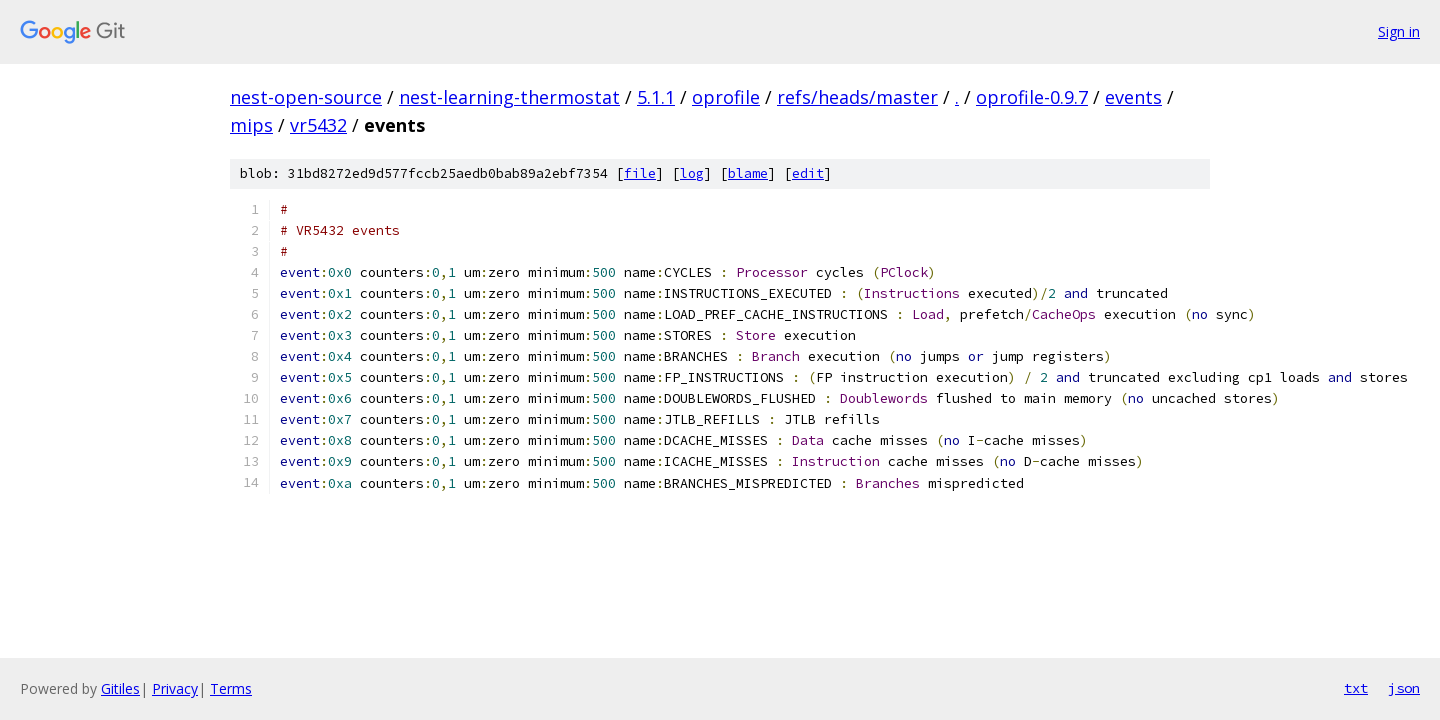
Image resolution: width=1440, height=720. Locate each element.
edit (808, 173)
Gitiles (120, 688)
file (640, 173)
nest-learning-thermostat (509, 97)
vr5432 (318, 125)
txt (1356, 688)
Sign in (1399, 31)
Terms (231, 688)
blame (748, 173)
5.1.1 (656, 97)
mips (251, 125)
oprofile (726, 97)
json (1404, 688)
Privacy (175, 688)
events (1133, 97)
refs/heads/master (857, 97)
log (692, 173)
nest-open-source (306, 97)
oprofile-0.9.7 (1032, 97)
